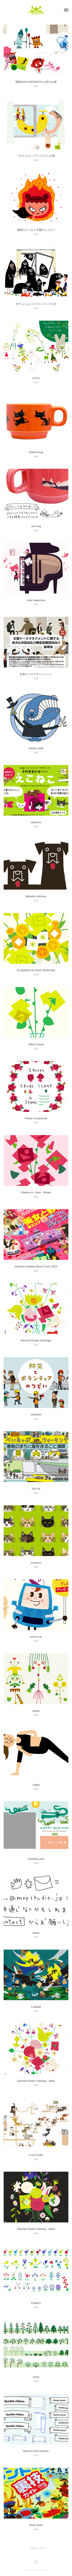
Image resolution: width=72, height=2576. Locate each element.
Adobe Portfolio (42, 2570)
